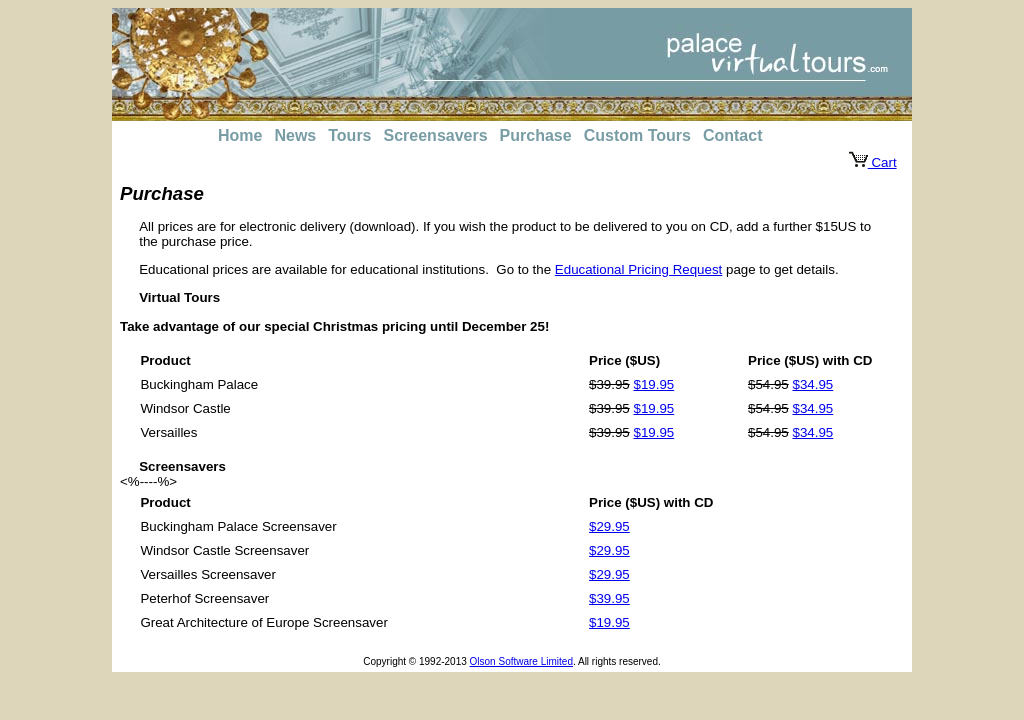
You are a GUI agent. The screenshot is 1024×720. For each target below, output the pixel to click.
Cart (873, 162)
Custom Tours (637, 135)
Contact (733, 135)
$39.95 (609, 598)
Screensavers (436, 135)
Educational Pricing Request (638, 269)
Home (240, 135)
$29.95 (609, 526)
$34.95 (812, 384)
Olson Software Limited (521, 661)
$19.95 (653, 384)
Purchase (536, 135)
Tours (349, 135)
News (295, 135)
